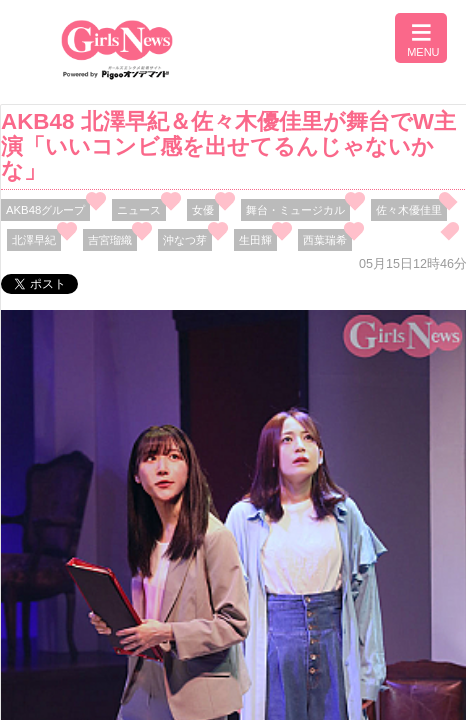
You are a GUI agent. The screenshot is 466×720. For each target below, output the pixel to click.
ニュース (139, 210)
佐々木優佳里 (409, 210)
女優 (203, 210)
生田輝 (255, 240)
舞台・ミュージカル (295, 210)
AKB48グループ (45, 210)
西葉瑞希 (325, 240)
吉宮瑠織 (110, 240)
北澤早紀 (34, 240)
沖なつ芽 (185, 240)
